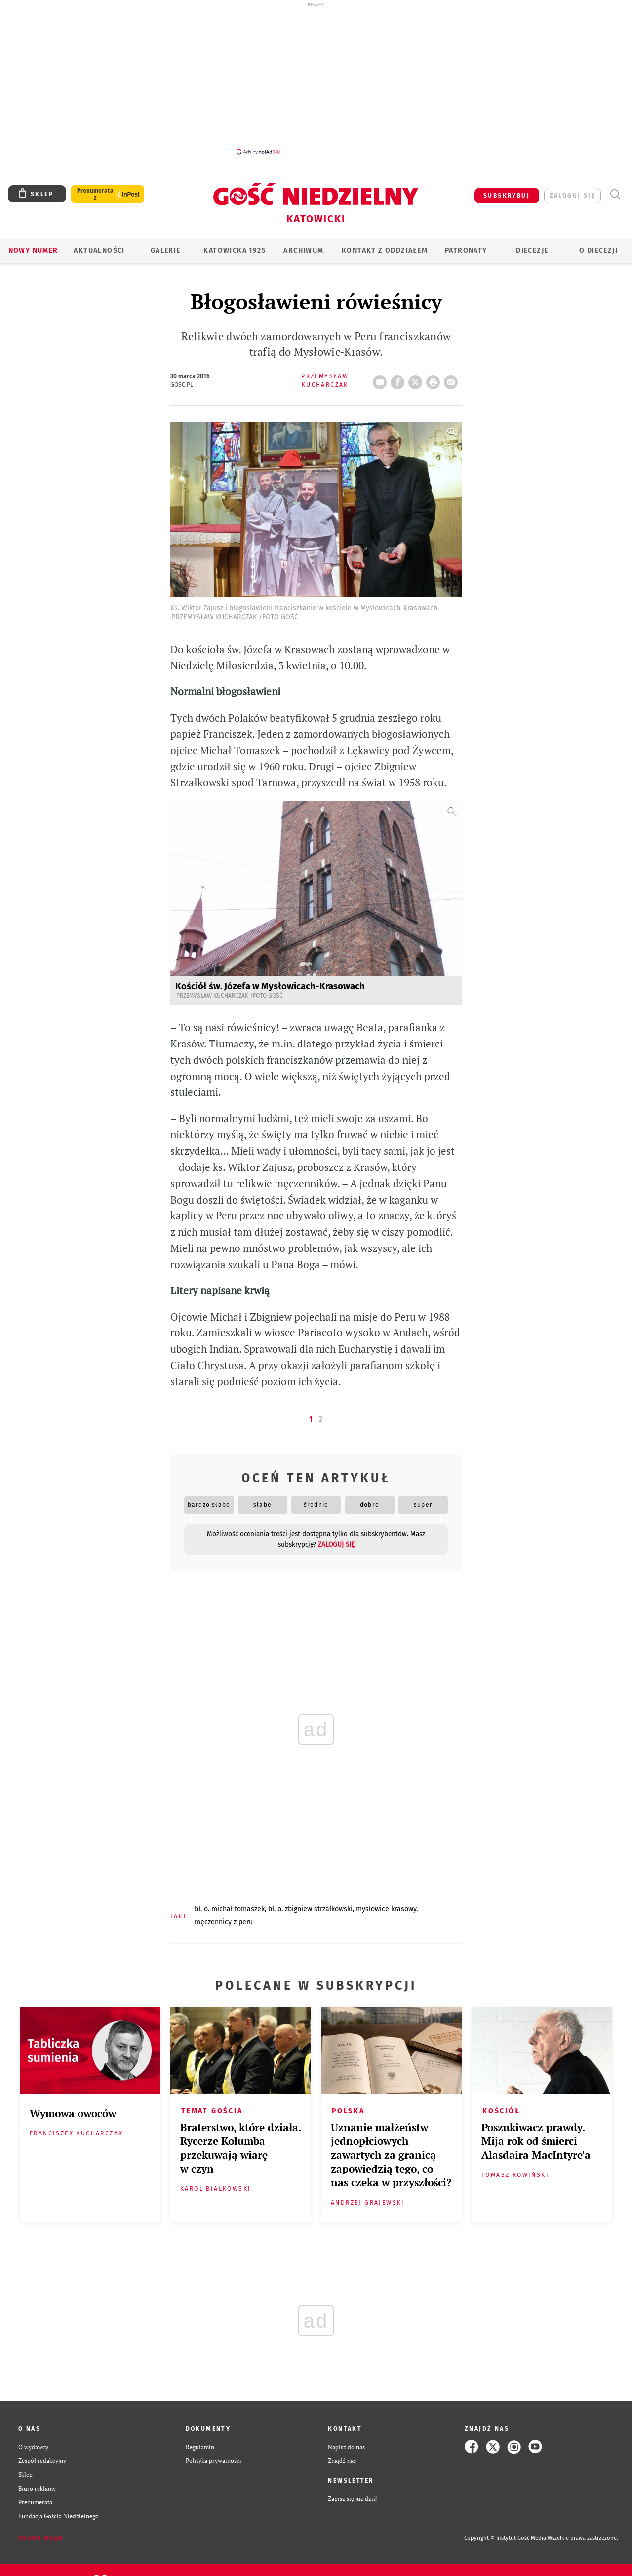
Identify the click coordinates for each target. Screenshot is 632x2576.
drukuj (435, 379)
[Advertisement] (316, 78)
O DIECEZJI (598, 250)
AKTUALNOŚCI (99, 250)
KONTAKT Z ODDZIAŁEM (385, 250)
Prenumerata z (95, 194)
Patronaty (466, 250)
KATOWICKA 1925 (234, 250)
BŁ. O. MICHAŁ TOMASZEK (230, 1909)
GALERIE (166, 250)
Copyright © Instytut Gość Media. (506, 2538)
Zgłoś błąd (41, 2538)
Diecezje (532, 250)
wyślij (453, 379)
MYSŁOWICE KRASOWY (386, 1909)
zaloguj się (572, 195)
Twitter (417, 379)
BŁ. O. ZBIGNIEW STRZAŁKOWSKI (310, 1909)
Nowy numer (33, 250)
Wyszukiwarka (615, 194)
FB (399, 379)
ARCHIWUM (303, 250)
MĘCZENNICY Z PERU (224, 1922)
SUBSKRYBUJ (506, 195)
